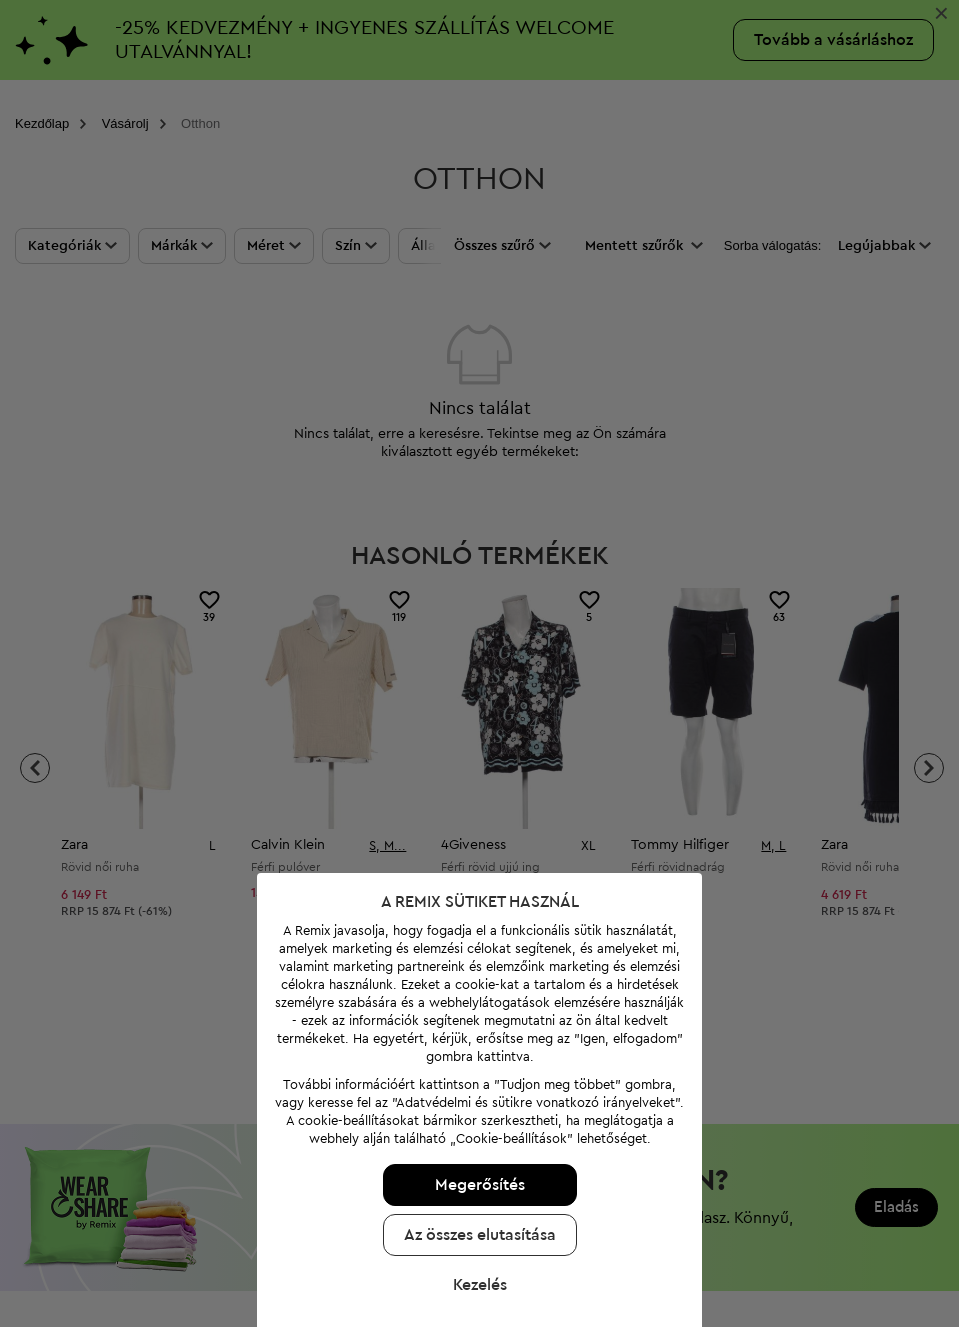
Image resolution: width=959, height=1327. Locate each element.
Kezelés (475, 1274)
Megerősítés (475, 1174)
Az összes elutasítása (475, 1224)
